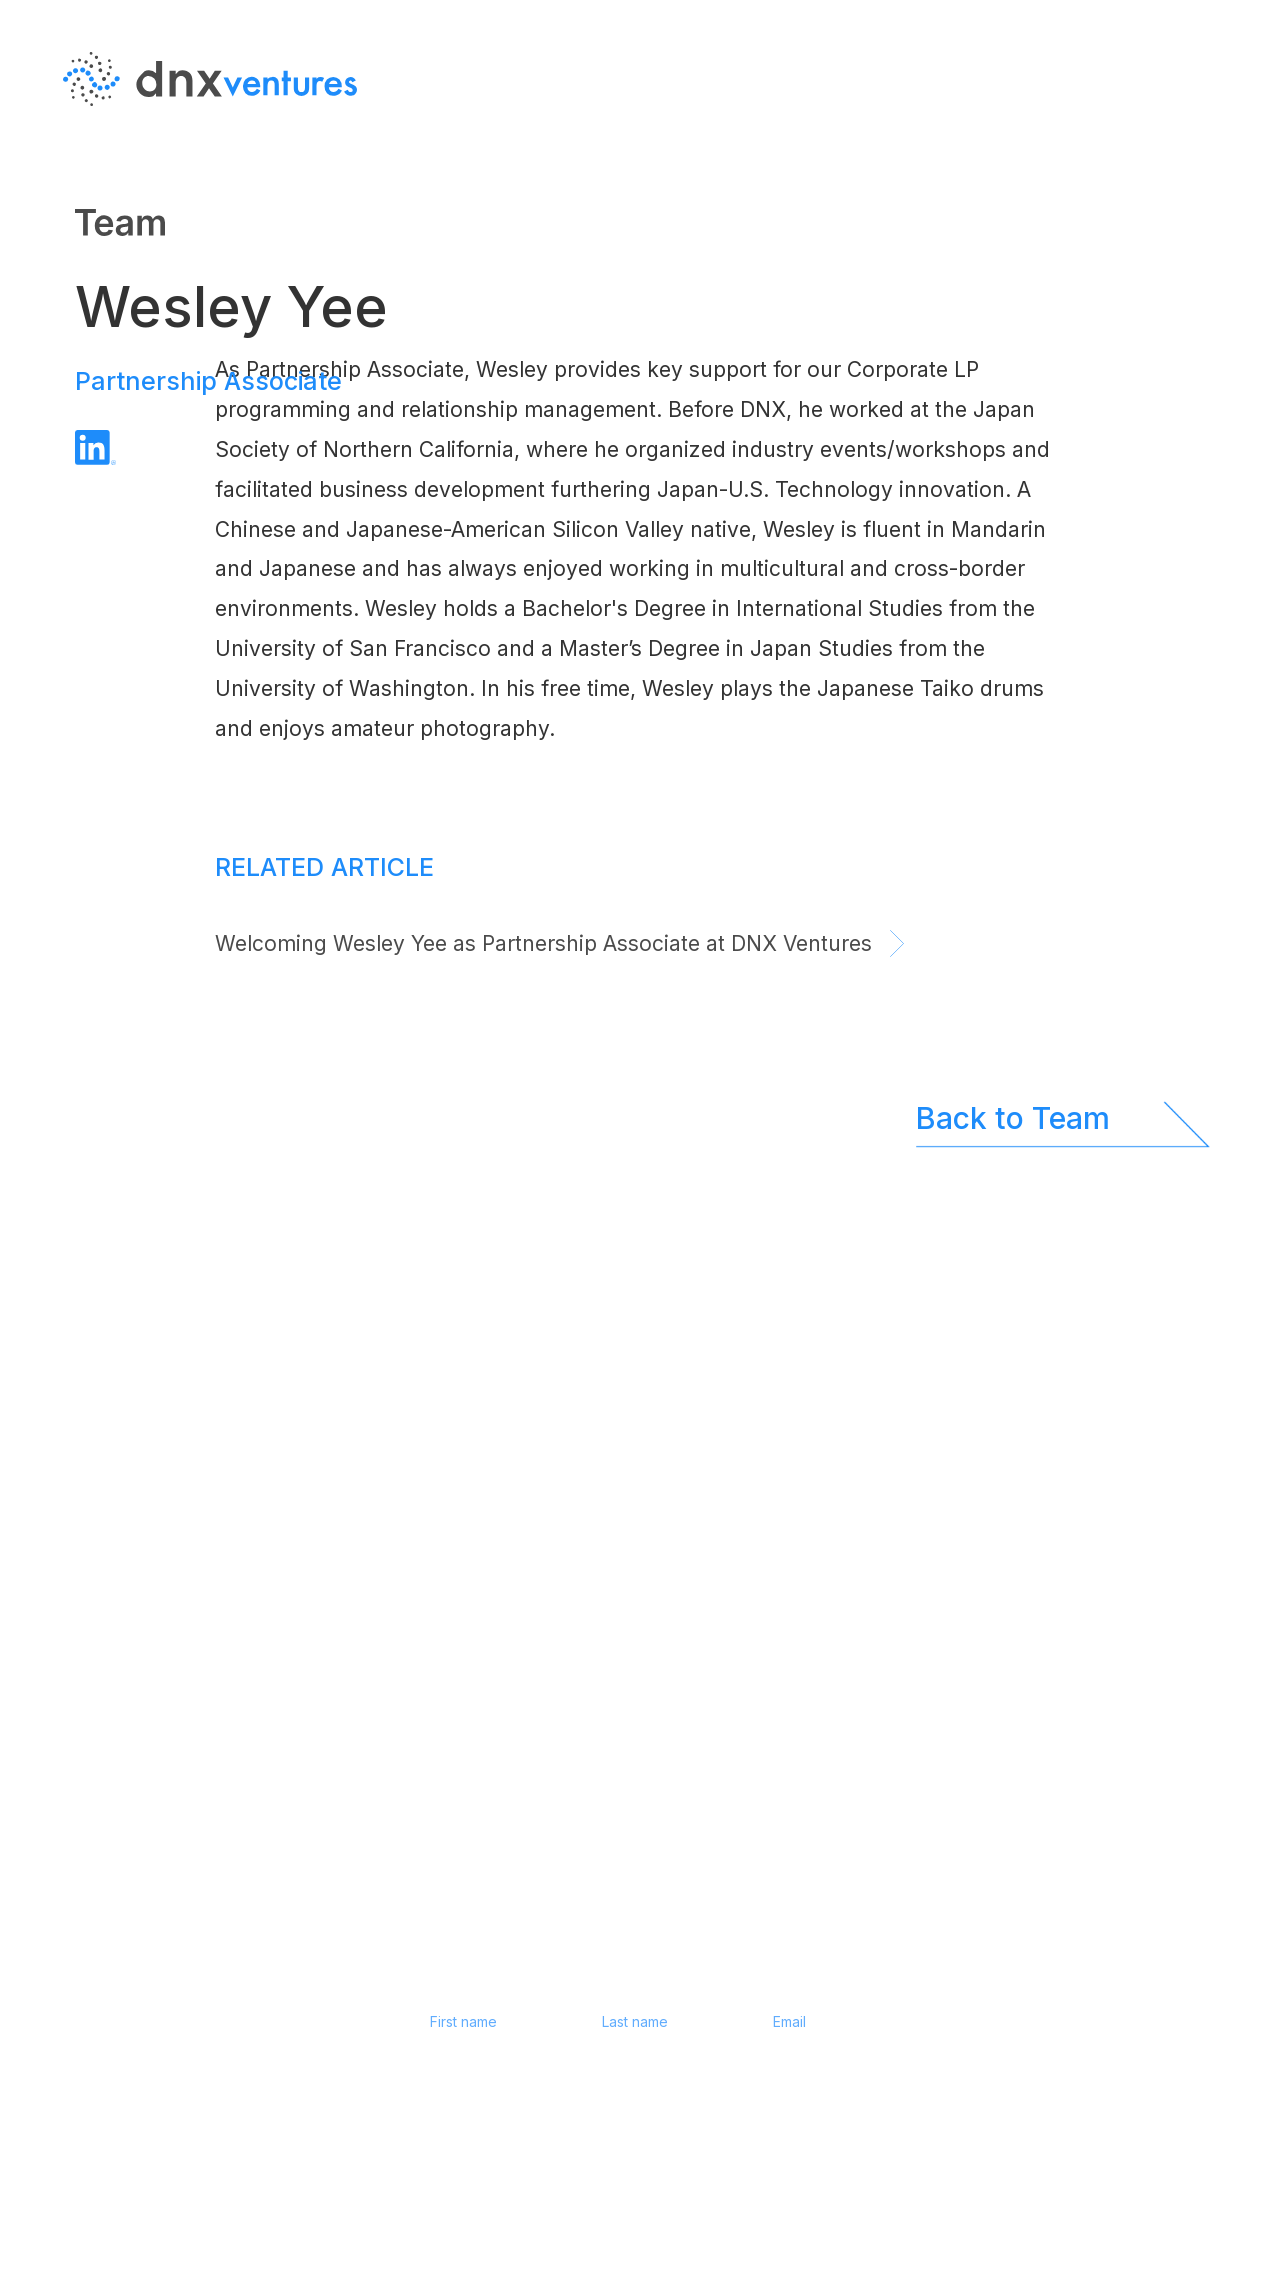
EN (1215, 139)
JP (1215, 179)
